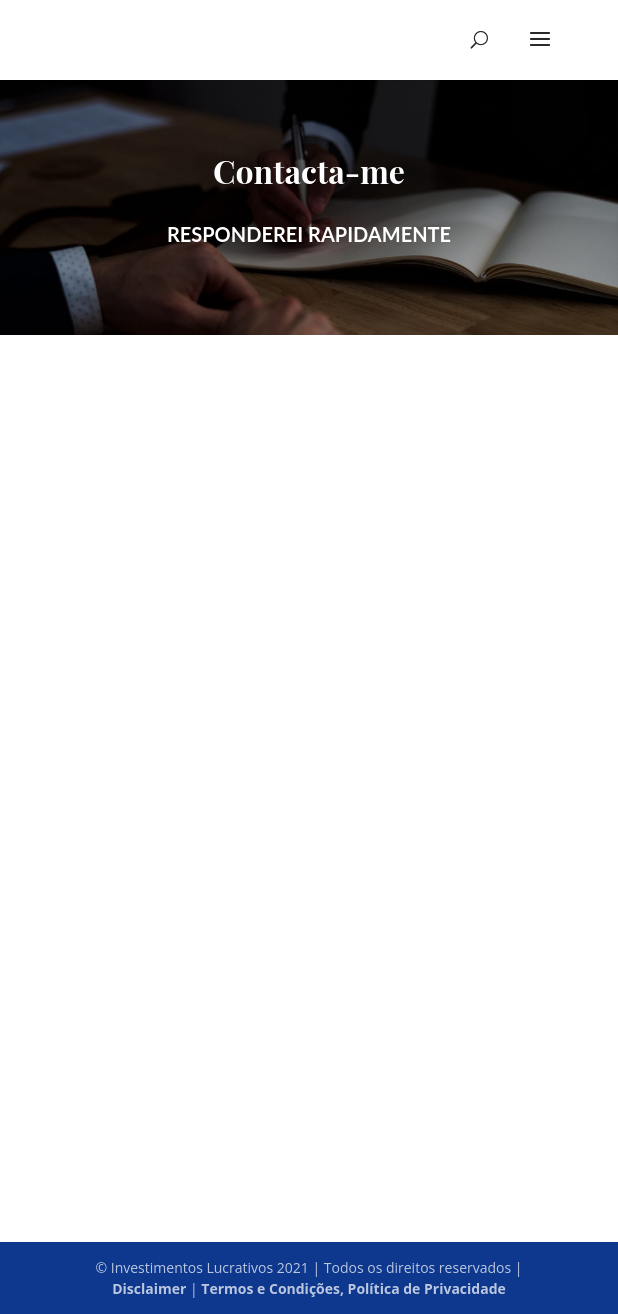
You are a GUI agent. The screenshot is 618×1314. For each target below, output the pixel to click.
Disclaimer (149, 1288)
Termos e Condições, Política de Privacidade (353, 1288)
